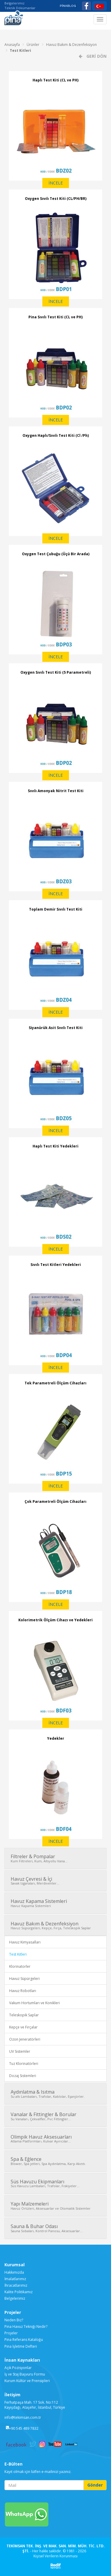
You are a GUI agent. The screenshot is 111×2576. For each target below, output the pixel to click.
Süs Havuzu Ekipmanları (55, 2183)
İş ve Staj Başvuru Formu (24, 2374)
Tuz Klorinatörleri (23, 2063)
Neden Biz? (13, 2320)
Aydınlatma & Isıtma (55, 2094)
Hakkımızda (14, 2272)
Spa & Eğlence (55, 2161)
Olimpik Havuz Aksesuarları (55, 2139)
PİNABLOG (68, 5)
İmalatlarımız (15, 2278)
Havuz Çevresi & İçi (55, 1881)
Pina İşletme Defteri (20, 2346)
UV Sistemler (19, 2051)
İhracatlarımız (15, 2285)
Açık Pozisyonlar (18, 2367)
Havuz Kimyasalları (25, 1942)
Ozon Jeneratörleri (24, 2039)
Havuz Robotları (22, 1990)
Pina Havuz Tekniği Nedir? (25, 2326)
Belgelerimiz (14, 3)
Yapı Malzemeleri (55, 2206)
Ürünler (33, 44)
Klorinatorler (19, 1966)
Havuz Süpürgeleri (24, 1978)
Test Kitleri (20, 50)
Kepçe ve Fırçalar (23, 2027)
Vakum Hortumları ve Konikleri (34, 2002)
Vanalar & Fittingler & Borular (55, 2116)
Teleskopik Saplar (24, 2015)
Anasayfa (12, 44)
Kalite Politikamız (18, 2291)
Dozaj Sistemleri (22, 2075)
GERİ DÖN (96, 56)
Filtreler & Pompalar (55, 1858)
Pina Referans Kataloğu (23, 2339)
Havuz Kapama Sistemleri (55, 1903)
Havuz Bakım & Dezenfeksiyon (71, 44)
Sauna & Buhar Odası (55, 2228)
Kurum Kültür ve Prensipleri (27, 2380)
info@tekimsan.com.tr (22, 2417)
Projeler (11, 2333)
